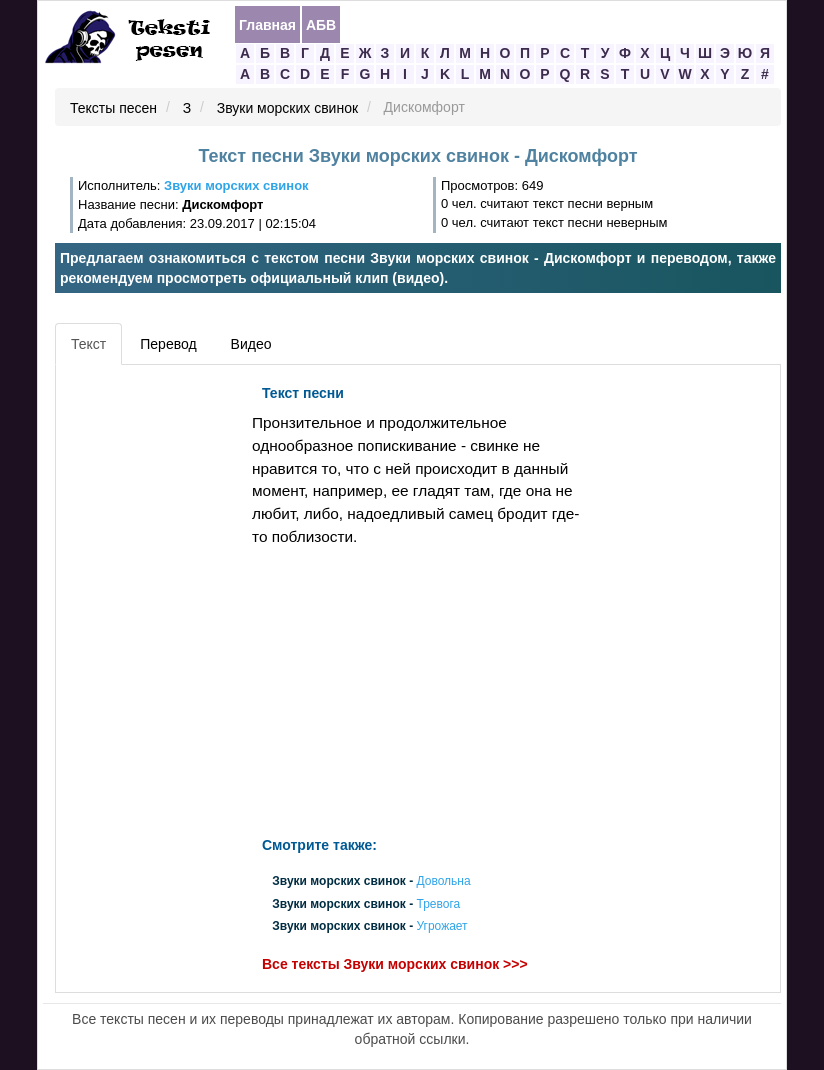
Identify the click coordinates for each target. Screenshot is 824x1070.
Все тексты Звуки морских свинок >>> (395, 964)
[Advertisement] (151, 675)
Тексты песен (113, 108)
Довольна (443, 882)
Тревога (438, 904)
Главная (267, 25)
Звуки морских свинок (287, 108)
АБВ (321, 25)
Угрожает (441, 926)
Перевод (168, 344)
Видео (251, 344)
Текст (88, 344)
